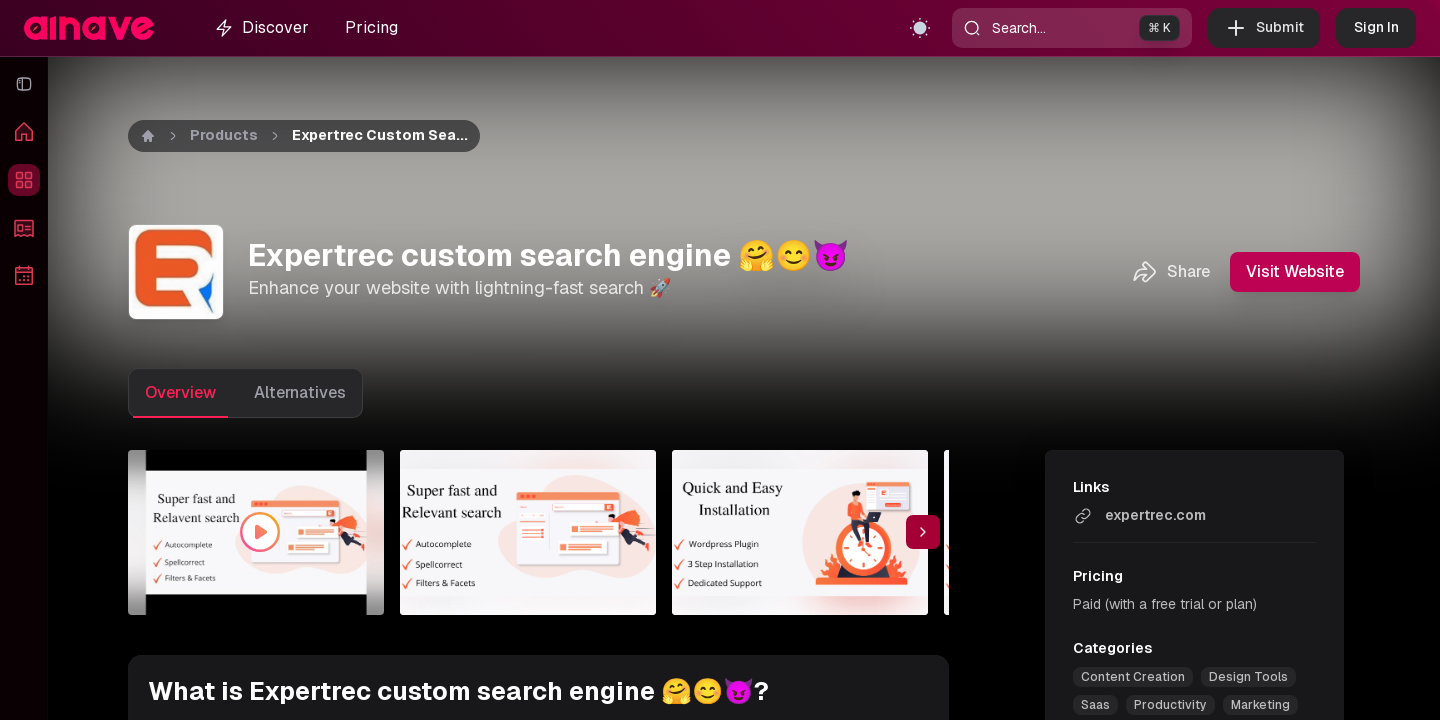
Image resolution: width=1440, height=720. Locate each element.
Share (1170, 272)
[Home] (148, 136)
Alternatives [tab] (300, 392)
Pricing (371, 27)
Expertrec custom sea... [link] (380, 135)
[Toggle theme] (920, 28)
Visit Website (1295, 272)
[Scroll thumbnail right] (923, 532)
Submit (1264, 28)
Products (224, 135)
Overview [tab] (180, 392)
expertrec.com (1139, 516)
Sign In (1376, 28)
